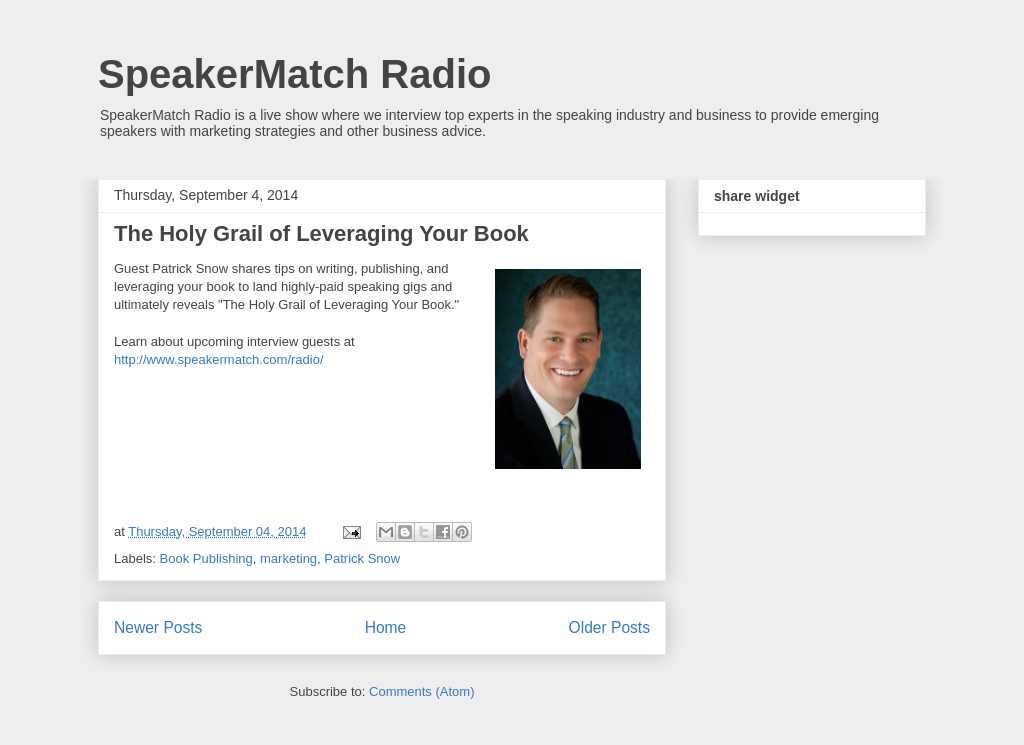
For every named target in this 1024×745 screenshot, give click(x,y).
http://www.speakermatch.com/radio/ (219, 359)
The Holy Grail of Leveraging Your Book (321, 233)
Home (386, 627)
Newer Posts (158, 627)
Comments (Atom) (421, 691)
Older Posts (609, 627)
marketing (288, 558)
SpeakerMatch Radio (294, 74)
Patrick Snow (362, 558)
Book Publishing (206, 558)
